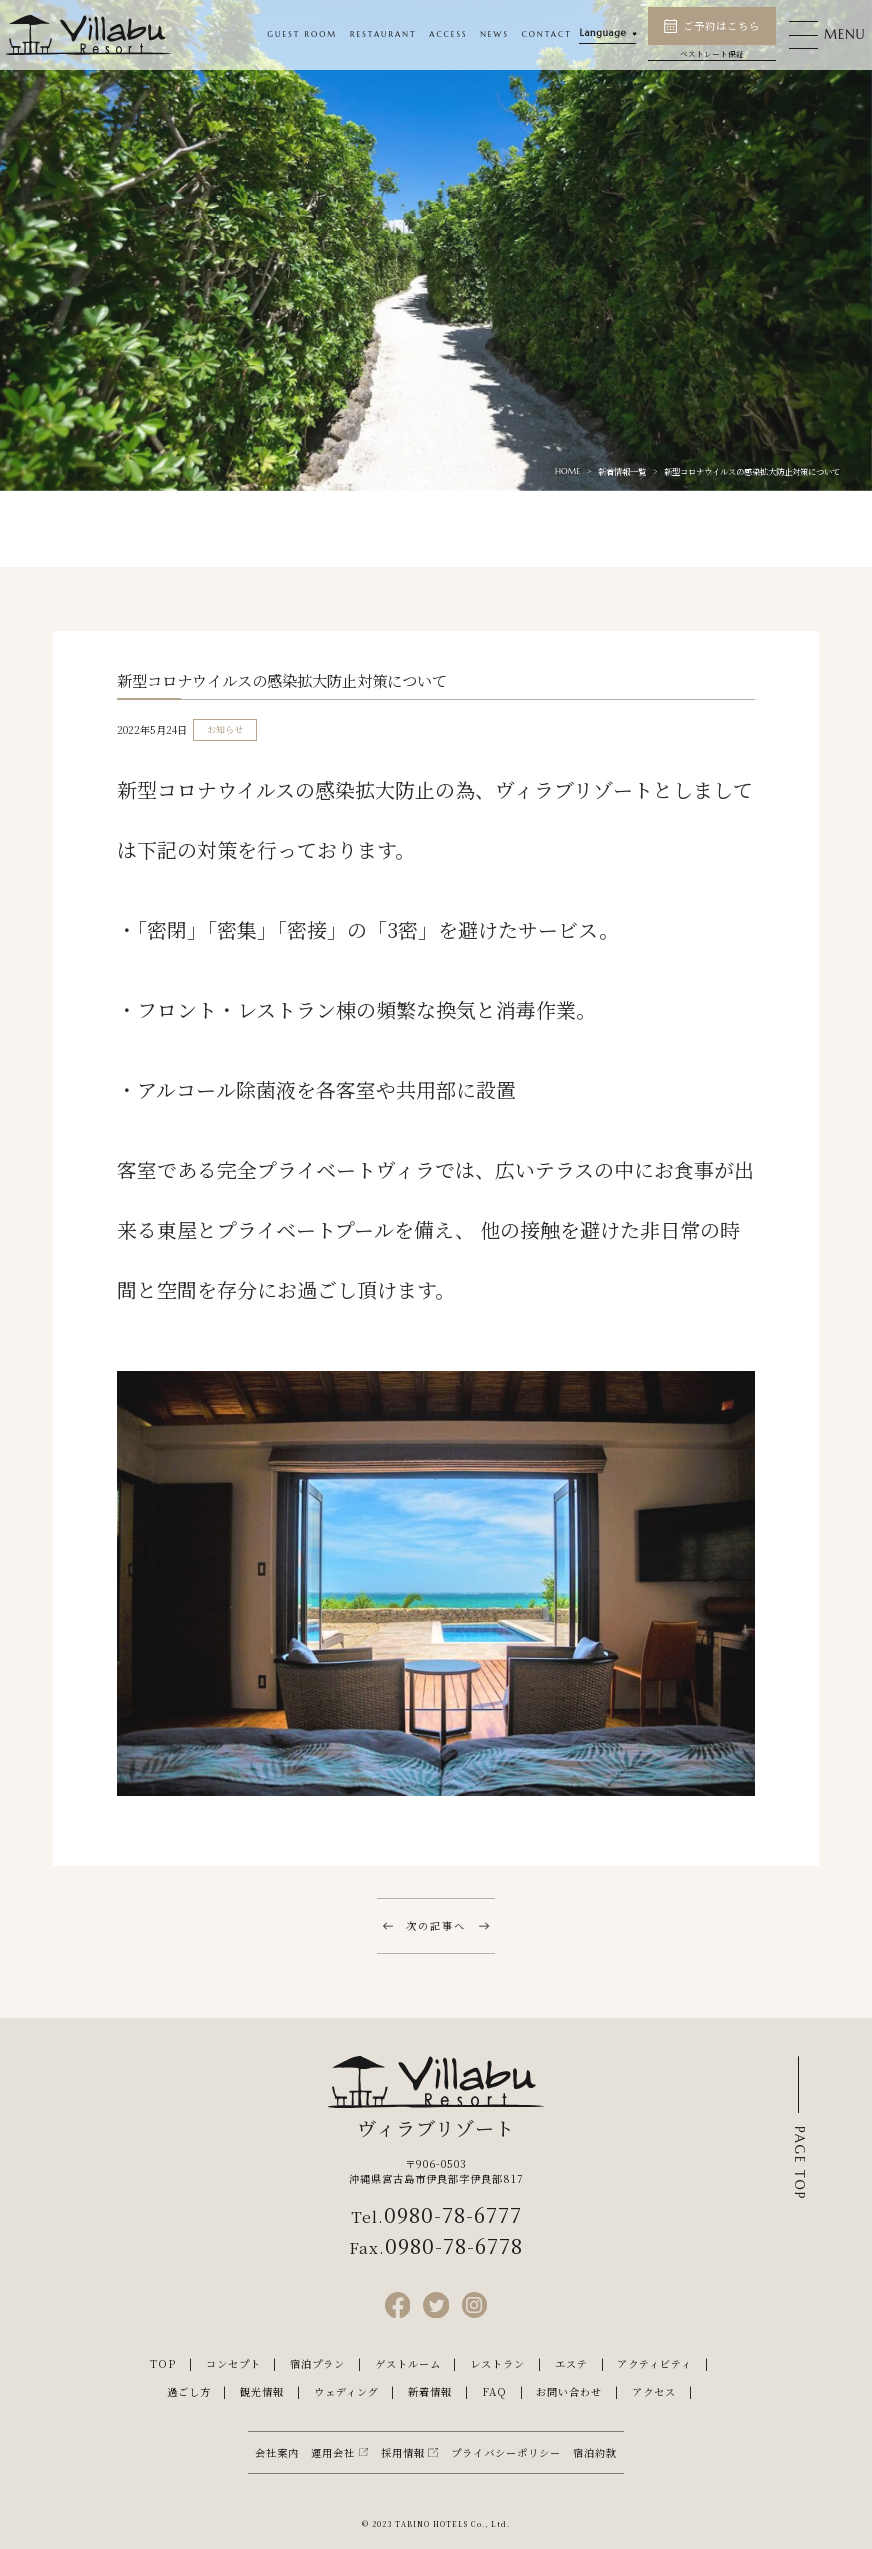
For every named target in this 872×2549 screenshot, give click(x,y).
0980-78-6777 (453, 2214)
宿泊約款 (595, 2452)
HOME (567, 471)
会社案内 (277, 2452)
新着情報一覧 (622, 471)
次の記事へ (436, 1925)
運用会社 (333, 2452)
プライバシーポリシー (506, 2452)
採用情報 (403, 2452)
